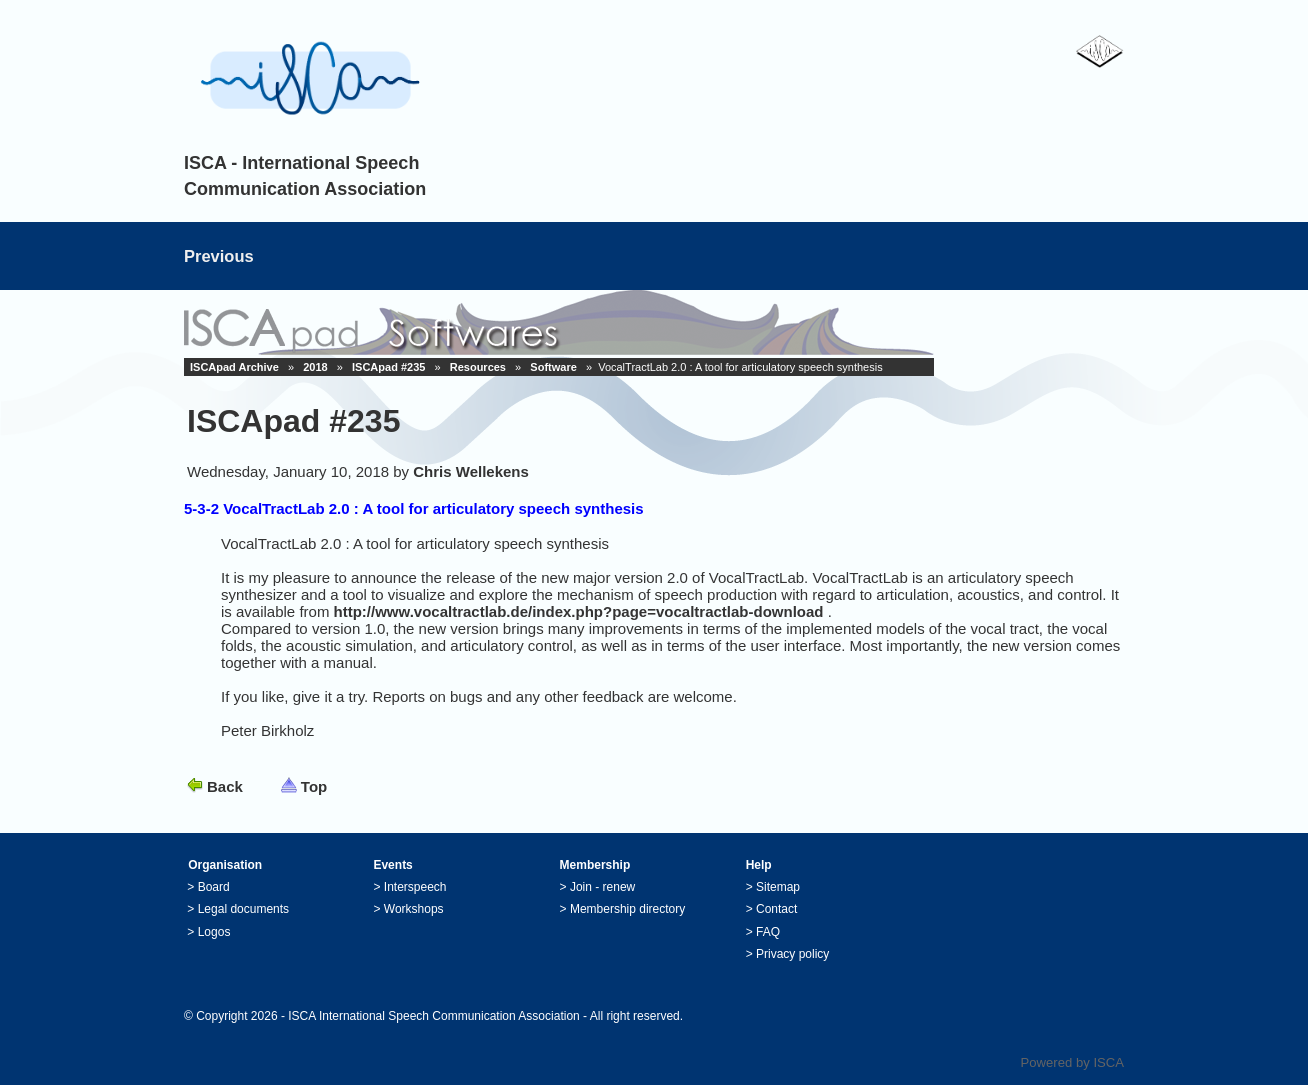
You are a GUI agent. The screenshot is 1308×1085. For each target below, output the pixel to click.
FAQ (768, 932)
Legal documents (243, 909)
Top (314, 786)
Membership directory (627, 909)
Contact (776, 909)
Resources (478, 367)
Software (553, 367)
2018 (315, 367)
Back (225, 786)
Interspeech (415, 887)
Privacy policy (792, 954)
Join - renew (602, 887)
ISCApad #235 (388, 367)
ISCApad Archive (234, 367)
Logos (214, 932)
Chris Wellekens (471, 471)
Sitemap (778, 887)
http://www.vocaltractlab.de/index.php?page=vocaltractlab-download (579, 611)
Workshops (414, 909)
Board (214, 887)
